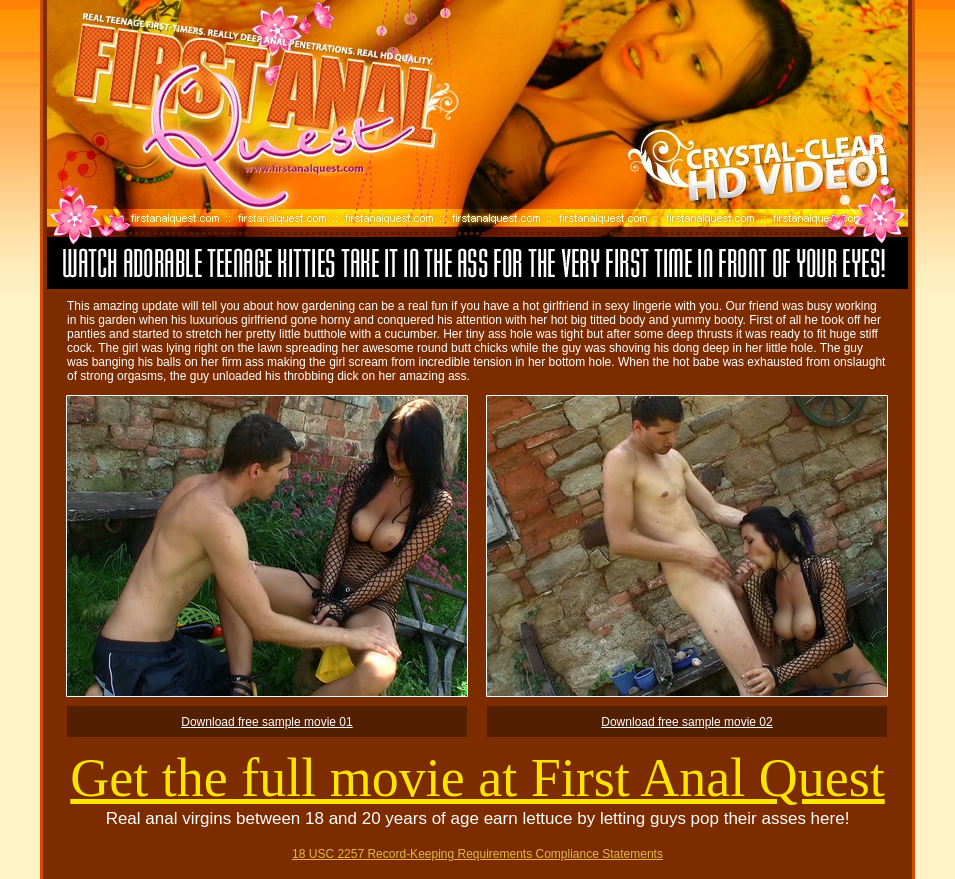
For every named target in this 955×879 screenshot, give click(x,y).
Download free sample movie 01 (266, 722)
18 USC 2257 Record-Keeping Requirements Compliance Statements (477, 854)
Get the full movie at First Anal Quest (477, 778)
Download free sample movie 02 (686, 722)
